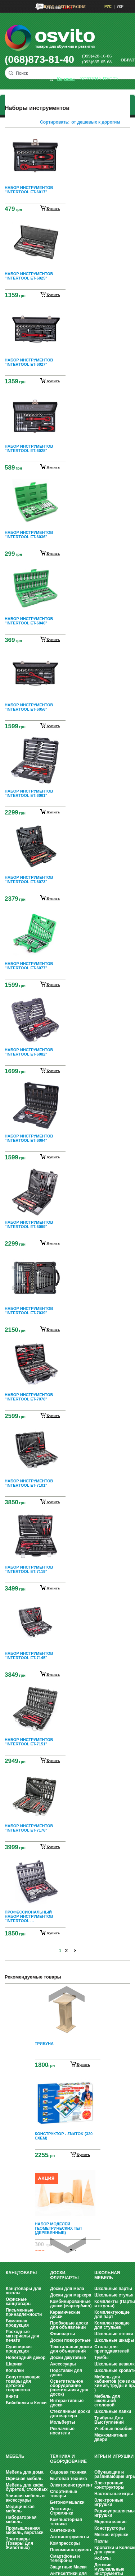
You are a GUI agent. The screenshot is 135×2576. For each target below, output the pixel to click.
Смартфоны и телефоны (65, 2558)
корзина (66, 78)
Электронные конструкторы (109, 2485)
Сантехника (62, 2530)
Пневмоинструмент (70, 2549)
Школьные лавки (112, 2411)
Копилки (15, 2370)
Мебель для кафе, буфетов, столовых (27, 2487)
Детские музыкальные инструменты (109, 2569)
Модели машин (110, 2521)
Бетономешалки (67, 2502)
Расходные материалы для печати (22, 2336)
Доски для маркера (70, 2295)
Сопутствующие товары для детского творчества (23, 2383)
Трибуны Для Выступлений (109, 2420)
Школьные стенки (113, 2333)
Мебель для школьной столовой (107, 2401)
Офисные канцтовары (19, 2301)
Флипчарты (62, 2333)
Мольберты (62, 2422)
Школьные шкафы (114, 2340)
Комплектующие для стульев (112, 2325)
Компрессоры (65, 2543)
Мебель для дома (25, 2472)
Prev (66, 1994)
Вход (49, 7)
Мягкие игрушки (111, 2534)
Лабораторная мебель (21, 2519)
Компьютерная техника (66, 2521)
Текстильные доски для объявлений (71, 2349)
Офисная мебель (24, 2478)
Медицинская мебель (20, 2508)
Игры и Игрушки (114, 2456)
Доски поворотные (70, 2340)
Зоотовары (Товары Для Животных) (19, 2543)
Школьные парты (113, 2288)
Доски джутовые (68, 2357)
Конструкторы (109, 2528)
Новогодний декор (25, 2357)
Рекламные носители (62, 2431)
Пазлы (101, 2541)
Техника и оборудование (68, 2459)
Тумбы (101, 2357)
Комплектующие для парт (112, 2314)
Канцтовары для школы (23, 2290)
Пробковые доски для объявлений (69, 2325)
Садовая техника (68, 2472)
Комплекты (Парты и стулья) (114, 2303)
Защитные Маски (68, 2567)
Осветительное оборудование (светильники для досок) (69, 2388)
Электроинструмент (71, 2485)
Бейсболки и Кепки (26, 2402)
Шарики (14, 2364)
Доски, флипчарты (64, 2275)
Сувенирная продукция (19, 2349)
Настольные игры (113, 2493)
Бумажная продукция (17, 2323)
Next (67, 2245)
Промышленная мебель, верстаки (25, 2530)
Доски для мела (67, 2288)
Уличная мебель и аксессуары (25, 2498)
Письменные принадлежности (24, 2312)
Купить (83, 2064)
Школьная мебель (107, 2275)
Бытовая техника (68, 2478)
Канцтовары (21, 2272)
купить (53, 208)
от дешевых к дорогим (95, 122)
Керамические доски (65, 2314)
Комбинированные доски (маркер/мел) (70, 2303)
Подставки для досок (66, 2372)
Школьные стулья (114, 2295)
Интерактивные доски (67, 2403)
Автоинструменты (69, 2536)
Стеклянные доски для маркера (70, 2413)
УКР (120, 7)
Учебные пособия (113, 2428)
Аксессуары (63, 2364)
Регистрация (72, 7)
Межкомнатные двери (110, 2437)
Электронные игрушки (108, 2502)
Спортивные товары (63, 2493)
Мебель (15, 2456)
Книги (12, 2396)
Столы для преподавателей (112, 2349)
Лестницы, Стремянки (61, 2511)
